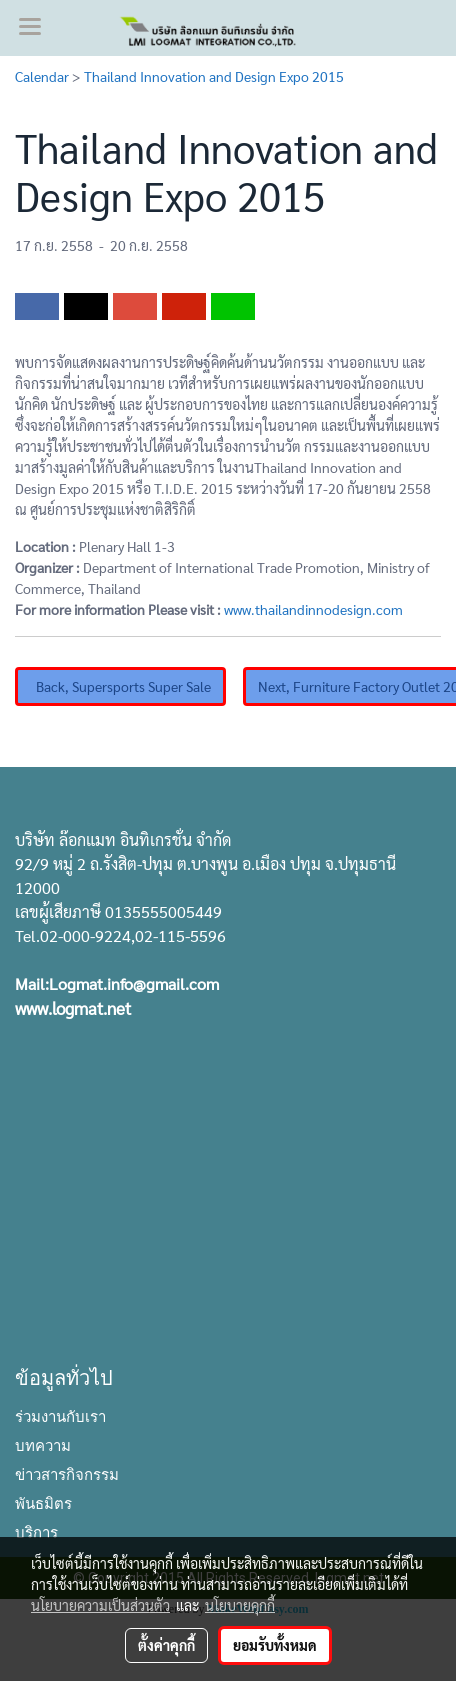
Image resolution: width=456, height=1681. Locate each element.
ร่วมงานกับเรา (60, 1415)
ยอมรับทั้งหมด (275, 1645)
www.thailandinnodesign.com (313, 609)
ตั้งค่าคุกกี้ (166, 1645)
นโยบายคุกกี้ (240, 1605)
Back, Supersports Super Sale (120, 686)
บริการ (36, 1531)
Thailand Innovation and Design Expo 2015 (214, 76)
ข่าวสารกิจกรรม (67, 1473)
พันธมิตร (43, 1502)
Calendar (42, 76)
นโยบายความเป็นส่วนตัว (100, 1605)
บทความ (43, 1444)
